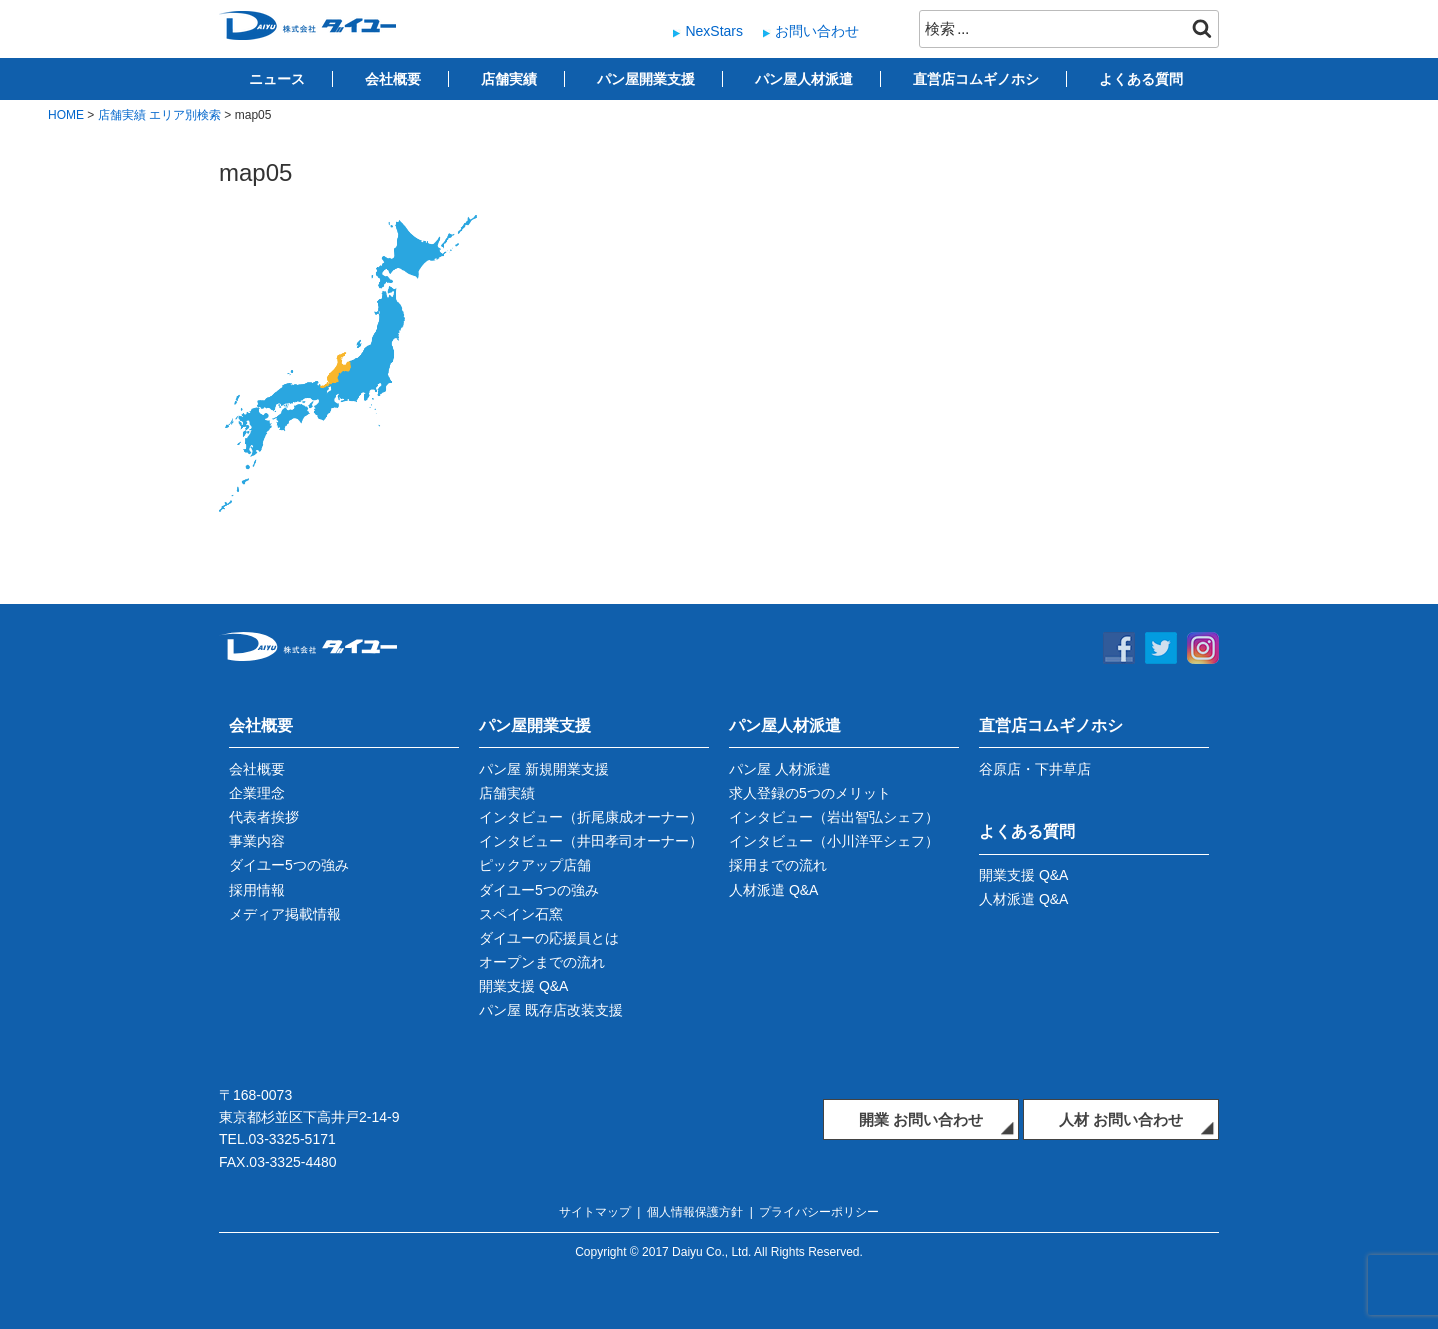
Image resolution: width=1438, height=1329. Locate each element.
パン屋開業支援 (646, 79)
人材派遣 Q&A (773, 890)
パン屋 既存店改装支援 (551, 1010)
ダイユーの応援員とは (549, 938)
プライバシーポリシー (819, 1212)
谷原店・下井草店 (1035, 769)
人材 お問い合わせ (1121, 1119)
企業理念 (257, 793)
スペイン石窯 (521, 914)
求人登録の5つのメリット (810, 793)
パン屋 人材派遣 (780, 769)
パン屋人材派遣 (804, 79)
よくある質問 (1141, 79)
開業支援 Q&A (523, 986)
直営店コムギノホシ (976, 79)
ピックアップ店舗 (535, 865)
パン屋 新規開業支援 (544, 769)
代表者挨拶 (264, 817)
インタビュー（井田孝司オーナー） (591, 841)
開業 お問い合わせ (921, 1119)
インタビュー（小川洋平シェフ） (834, 841)
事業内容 (257, 841)
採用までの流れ (778, 865)
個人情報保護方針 (695, 1212)
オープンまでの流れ (542, 962)
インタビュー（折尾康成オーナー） (591, 817)
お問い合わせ (817, 31)
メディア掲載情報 (285, 914)
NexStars (714, 31)
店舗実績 (509, 79)
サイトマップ (595, 1212)
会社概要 (393, 79)
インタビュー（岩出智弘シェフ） (834, 817)
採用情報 (257, 890)
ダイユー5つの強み (289, 865)
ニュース (277, 79)
